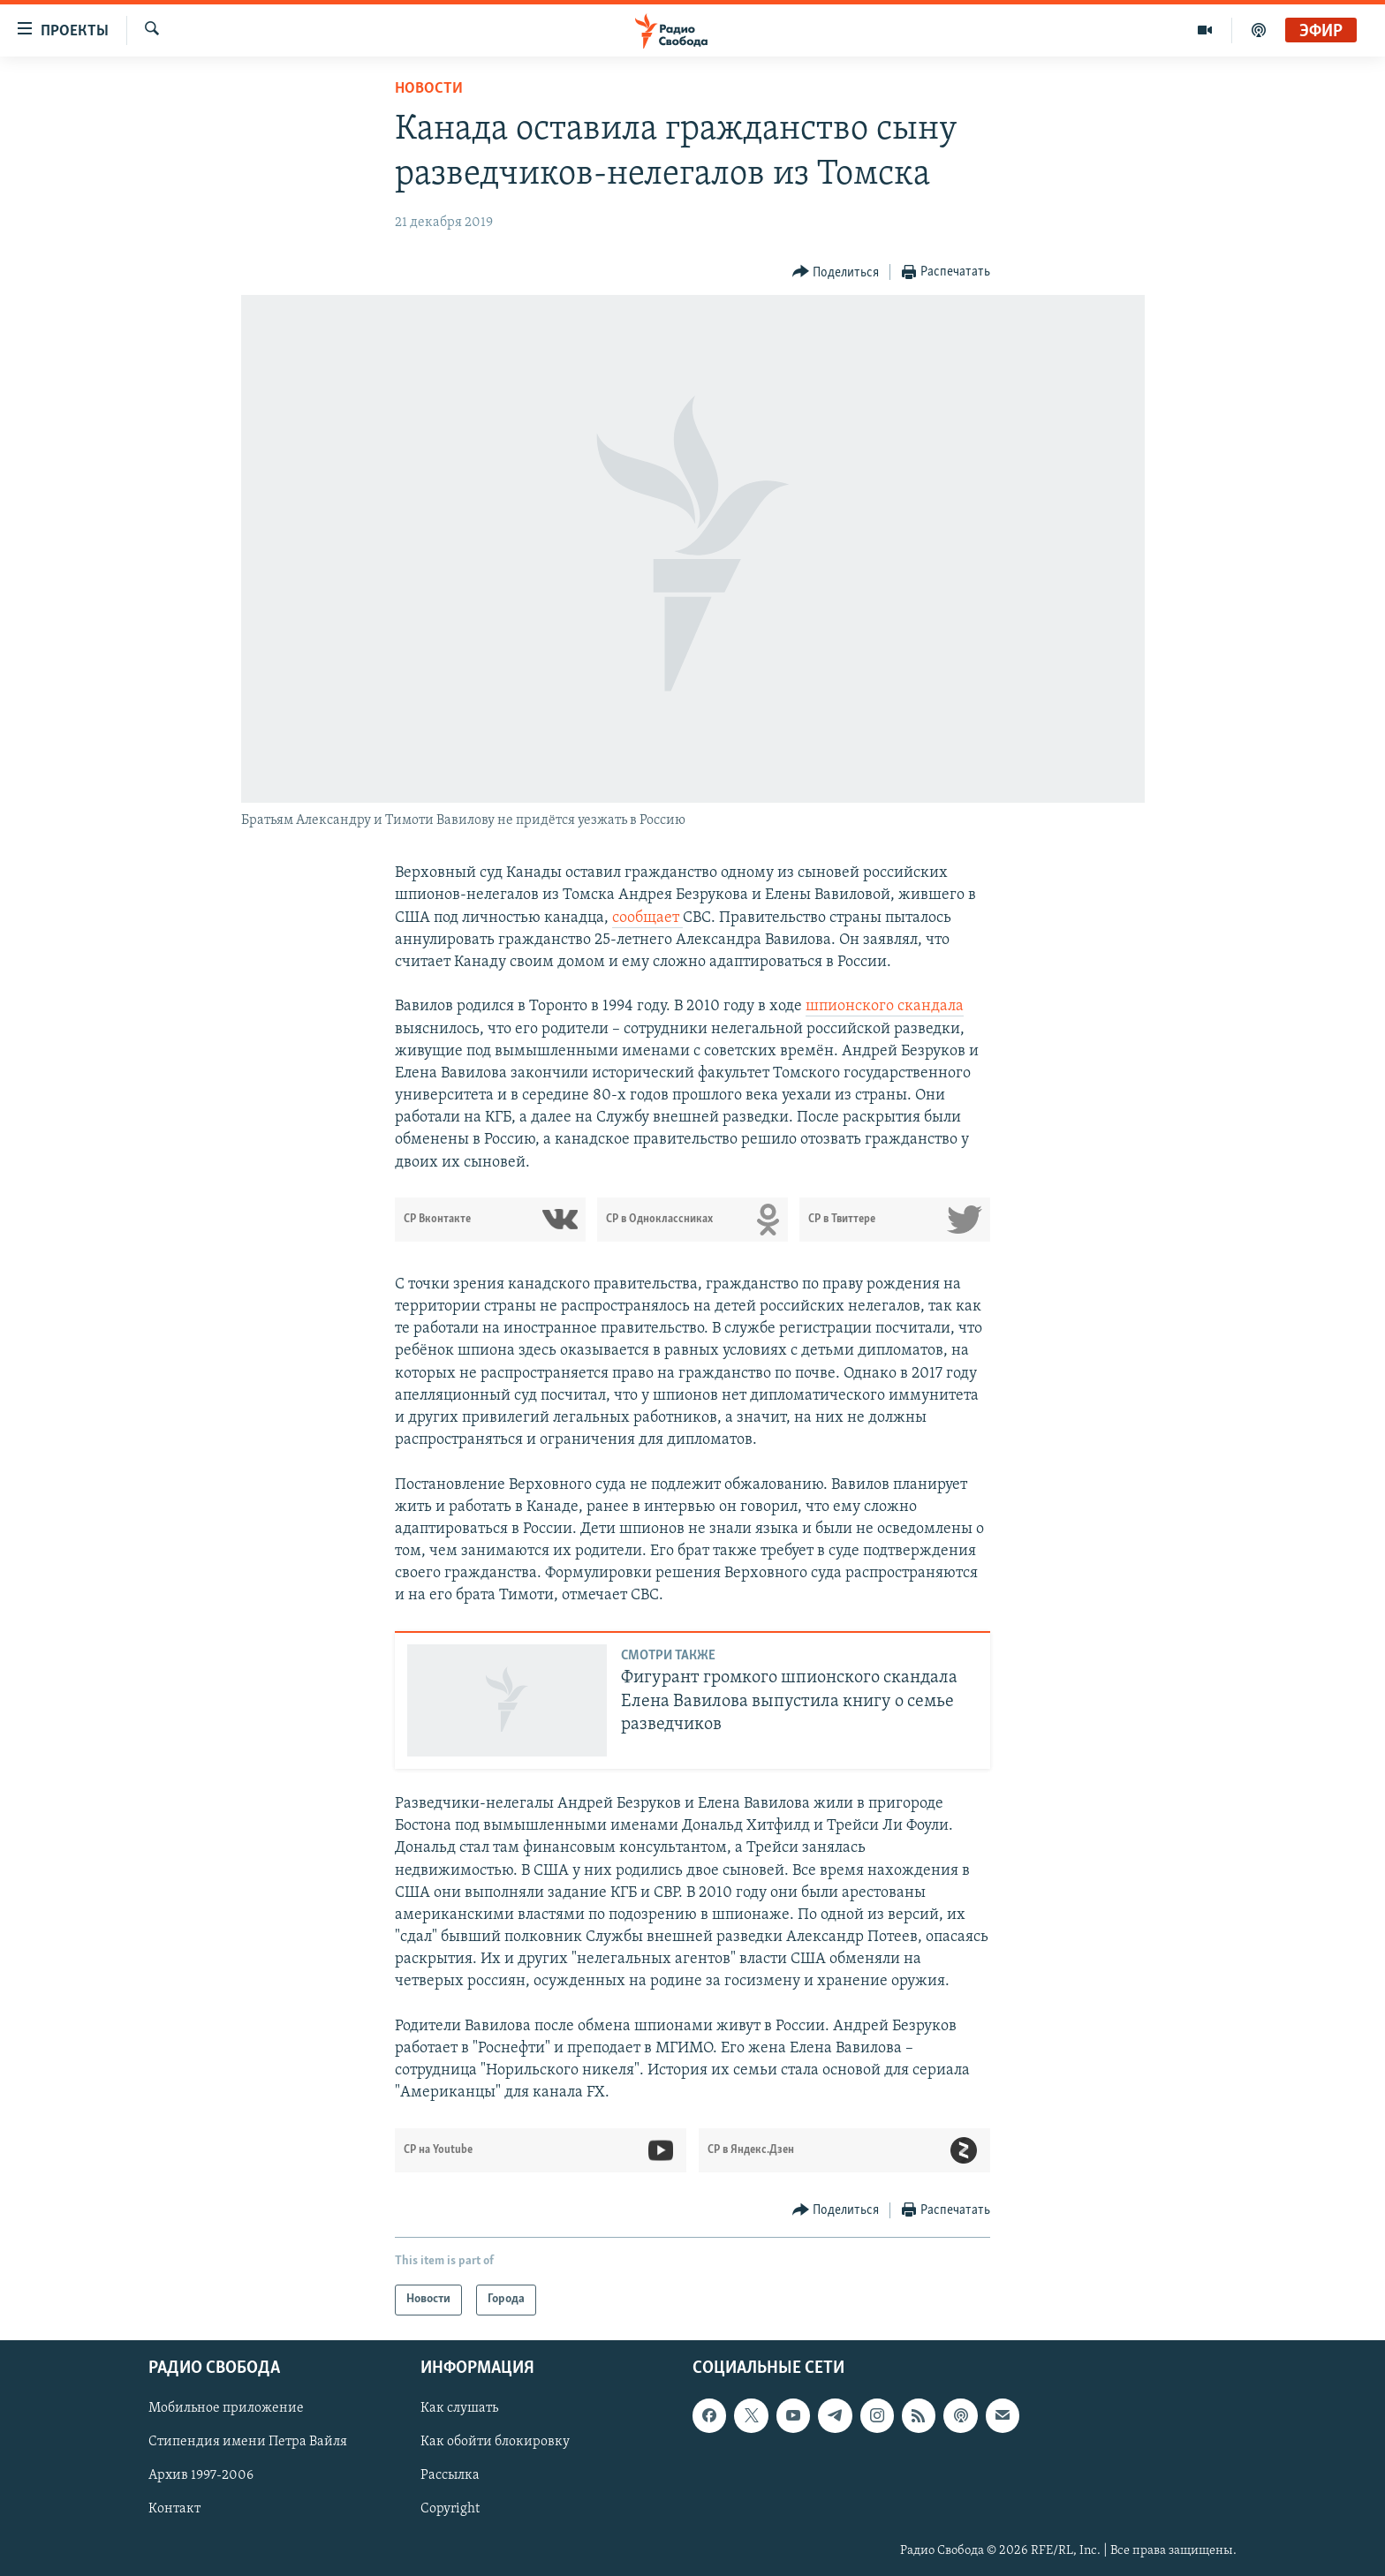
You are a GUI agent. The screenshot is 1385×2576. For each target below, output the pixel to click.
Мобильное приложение (226, 2408)
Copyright (450, 2509)
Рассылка (450, 2475)
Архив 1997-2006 (201, 2475)
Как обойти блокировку (495, 2442)
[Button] (836, 272)
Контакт (174, 2509)
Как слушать (459, 2408)
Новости (429, 88)
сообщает (647, 918)
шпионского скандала (885, 1006)
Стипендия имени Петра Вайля (247, 2442)
